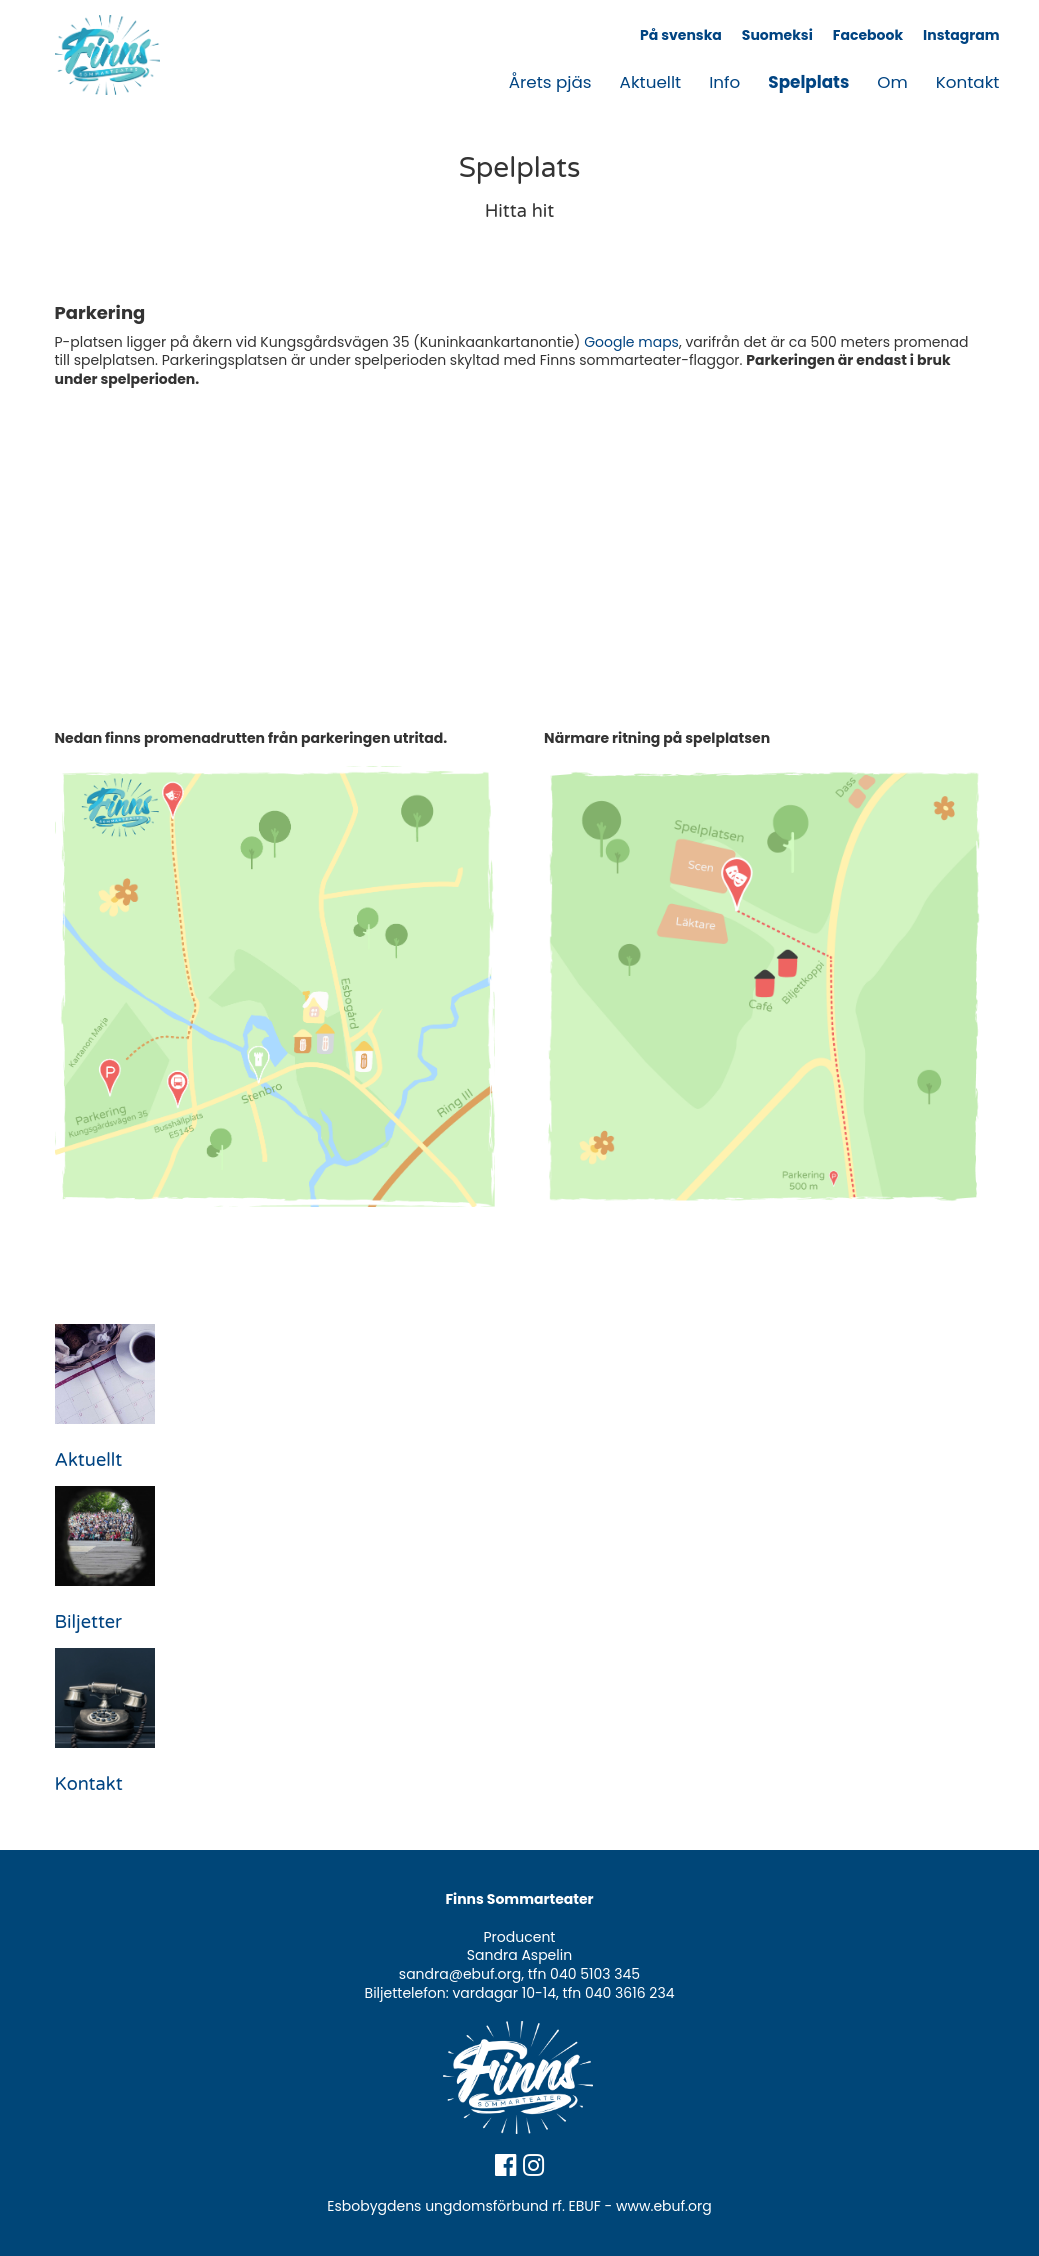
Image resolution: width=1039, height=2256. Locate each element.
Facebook (868, 35)
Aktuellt (651, 82)
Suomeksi (777, 35)
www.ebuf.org (664, 2206)
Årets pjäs (550, 82)
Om (892, 82)
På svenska (681, 35)
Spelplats (808, 82)
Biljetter (88, 1622)
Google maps (631, 342)
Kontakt (968, 82)
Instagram (961, 35)
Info (724, 82)
